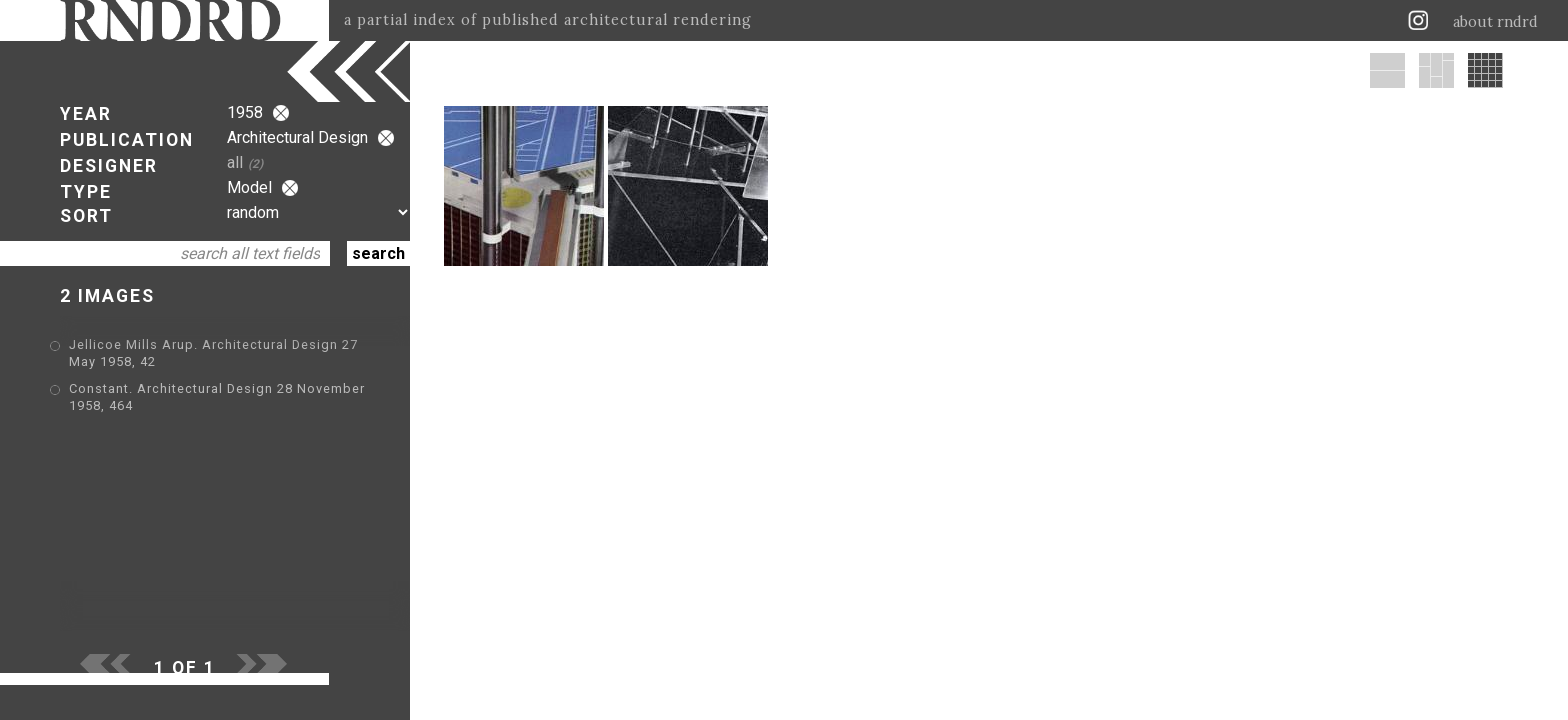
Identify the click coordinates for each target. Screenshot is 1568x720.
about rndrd (1495, 22)
